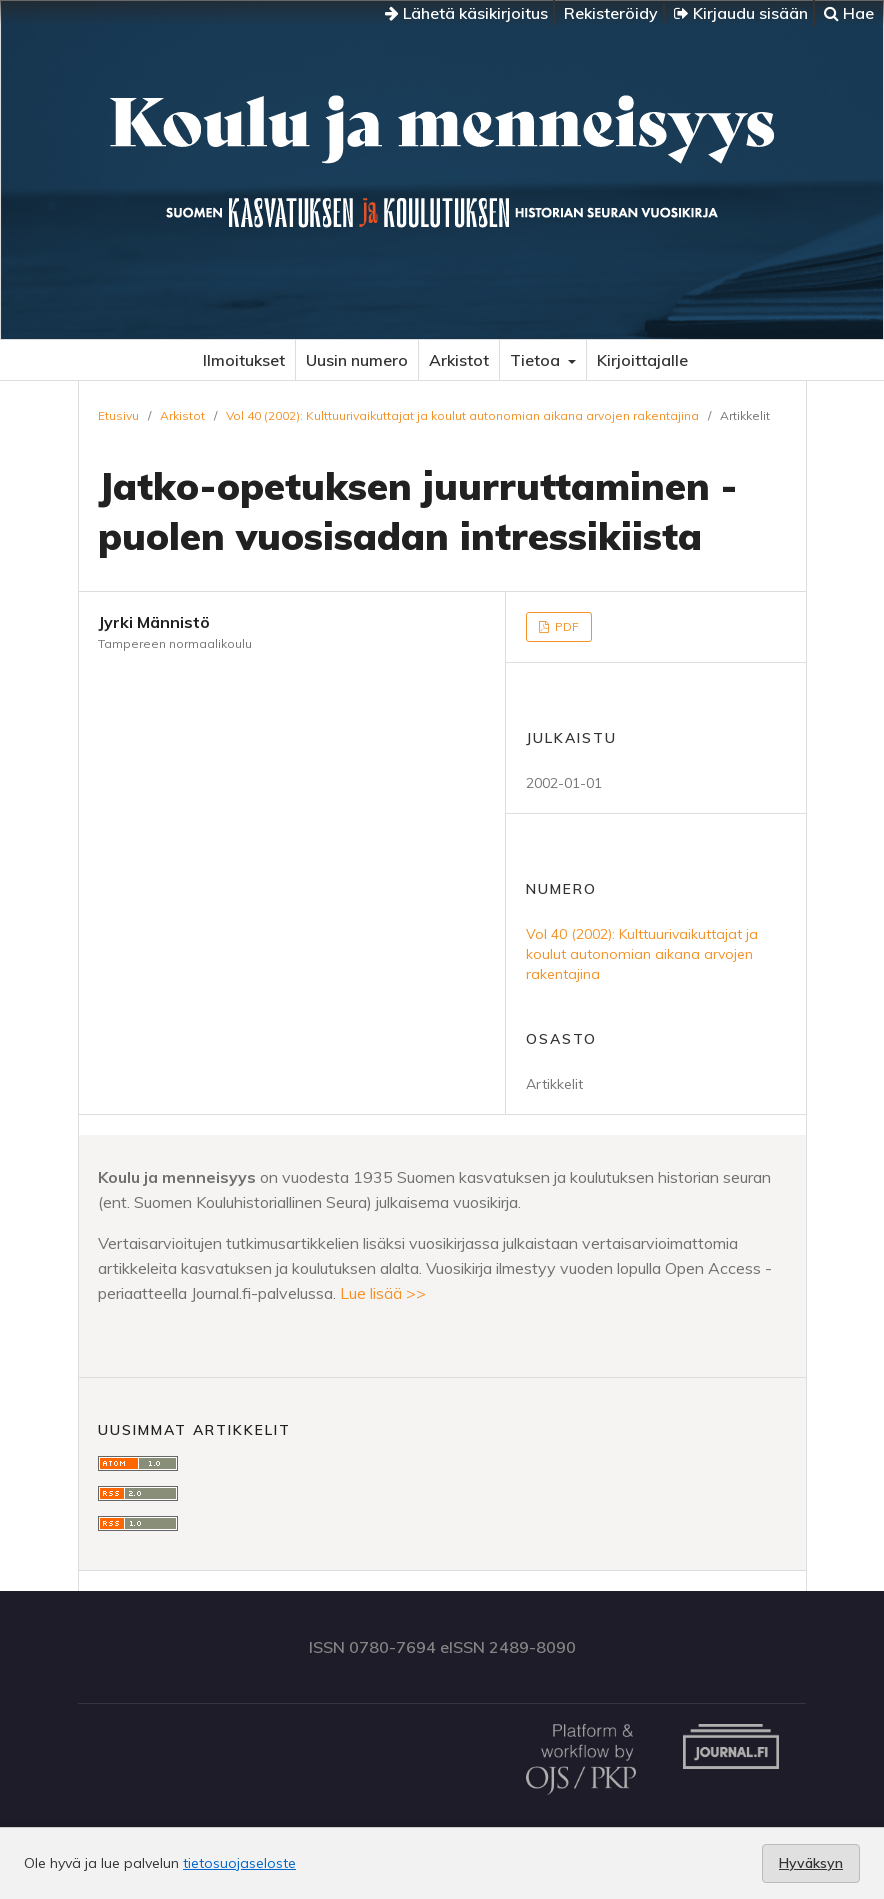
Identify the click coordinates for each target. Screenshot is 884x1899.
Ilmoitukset (244, 360)
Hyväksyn (811, 1863)
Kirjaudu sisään (741, 13)
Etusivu (118, 415)
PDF (565, 626)
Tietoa (537, 360)
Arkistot (459, 360)
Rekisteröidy (611, 13)
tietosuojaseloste (239, 1863)
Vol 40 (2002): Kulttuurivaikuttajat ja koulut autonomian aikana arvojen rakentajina (462, 415)
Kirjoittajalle (642, 360)
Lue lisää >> (383, 1293)
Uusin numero (357, 360)
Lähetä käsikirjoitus (466, 13)
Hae (849, 13)
